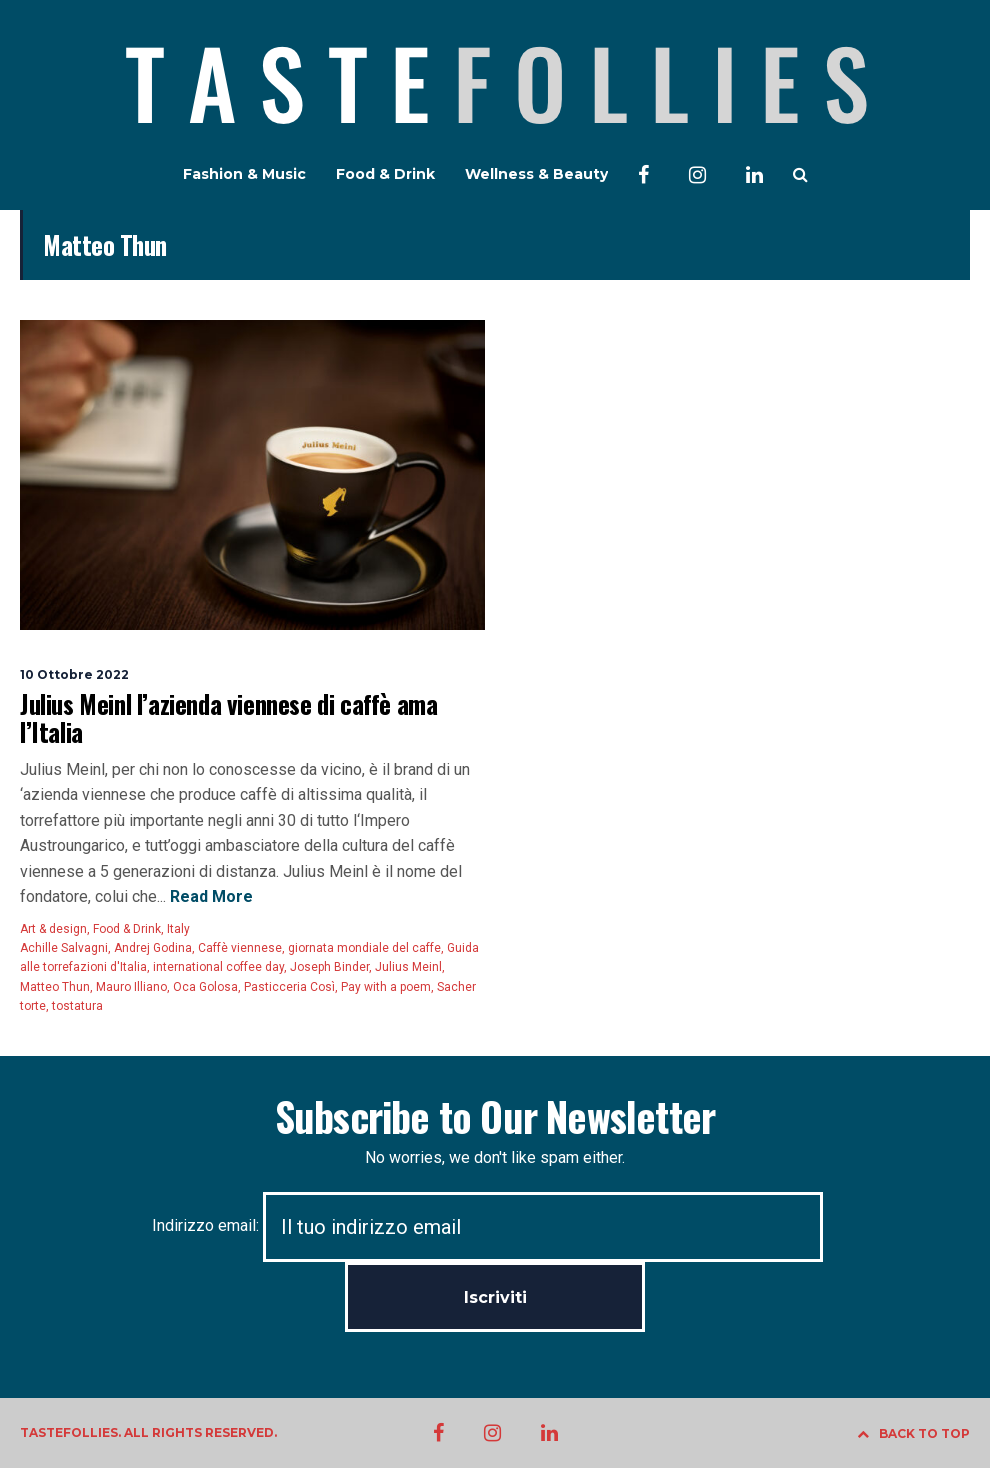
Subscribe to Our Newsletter (495, 1116)
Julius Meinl (408, 967)
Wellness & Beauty (536, 174)
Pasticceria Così (289, 987)
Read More (209, 896)
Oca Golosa (205, 987)
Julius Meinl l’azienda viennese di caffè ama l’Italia (228, 717)
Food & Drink (385, 174)
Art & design (53, 929)
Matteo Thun (55, 987)
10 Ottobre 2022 (74, 674)
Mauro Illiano (131, 987)
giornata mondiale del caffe (364, 948)
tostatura (77, 1006)
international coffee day (218, 967)
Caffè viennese (240, 948)
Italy (178, 929)
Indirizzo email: (487, 1225)
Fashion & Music (244, 174)
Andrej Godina (153, 948)
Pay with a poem (386, 987)
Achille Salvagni (64, 948)
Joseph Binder (329, 967)
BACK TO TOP (913, 1433)
